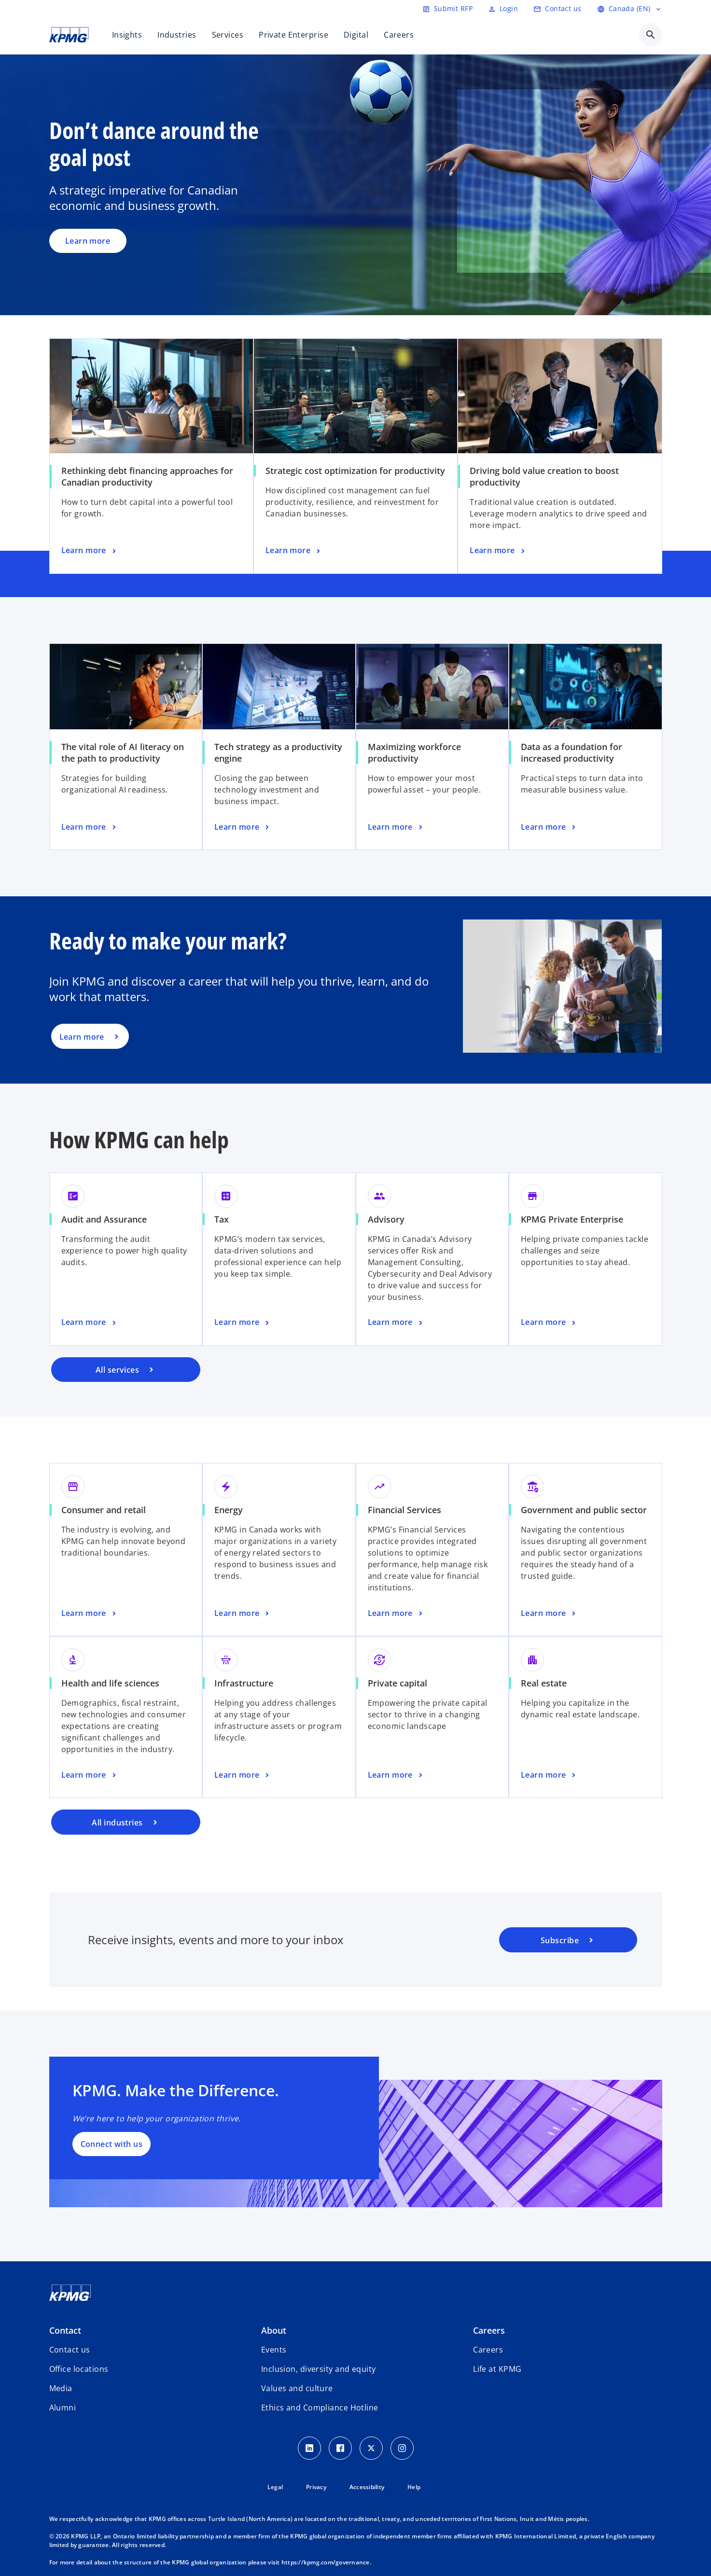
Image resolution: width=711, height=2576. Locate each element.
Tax (221, 1219)
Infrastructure (243, 1683)
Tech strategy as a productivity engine (278, 752)
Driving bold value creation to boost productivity (544, 476)
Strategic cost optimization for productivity (355, 470)
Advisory (386, 1219)
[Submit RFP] (447, 9)
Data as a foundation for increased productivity (571, 752)
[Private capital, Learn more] (396, 1775)
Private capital (397, 1683)
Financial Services (404, 1510)
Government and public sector (584, 1510)
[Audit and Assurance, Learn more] (89, 1322)
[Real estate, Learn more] (549, 1775)
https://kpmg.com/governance (325, 2562)
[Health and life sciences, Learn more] (89, 1775)
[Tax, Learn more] (242, 1322)
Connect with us (112, 2144)
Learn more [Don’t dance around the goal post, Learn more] (87, 241)
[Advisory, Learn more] (396, 1322)
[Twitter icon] (371, 2448)
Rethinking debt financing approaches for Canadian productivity (147, 476)
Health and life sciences (110, 1683)
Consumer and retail (103, 1510)
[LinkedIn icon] (309, 2448)
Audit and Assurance (104, 1219)
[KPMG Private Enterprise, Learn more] (549, 1322)
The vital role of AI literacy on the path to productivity (122, 752)
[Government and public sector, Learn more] (549, 1613)
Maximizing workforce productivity (414, 752)
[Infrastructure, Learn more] (242, 1775)
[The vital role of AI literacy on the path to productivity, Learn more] (89, 827)
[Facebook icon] (340, 2448)
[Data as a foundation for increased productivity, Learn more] (549, 827)
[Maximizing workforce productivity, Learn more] (396, 827)
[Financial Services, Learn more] (396, 1613)
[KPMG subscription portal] (568, 1939)
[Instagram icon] (402, 2448)
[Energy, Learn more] (242, 1613)
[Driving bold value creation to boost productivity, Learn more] (498, 551)
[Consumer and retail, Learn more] (89, 1613)
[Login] (503, 9)
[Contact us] (557, 9)
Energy (228, 1510)
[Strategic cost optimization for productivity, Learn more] (293, 551)
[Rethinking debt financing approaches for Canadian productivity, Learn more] (89, 551)
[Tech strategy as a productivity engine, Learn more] (242, 827)
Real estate (544, 1683)
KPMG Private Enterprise (572, 1219)
